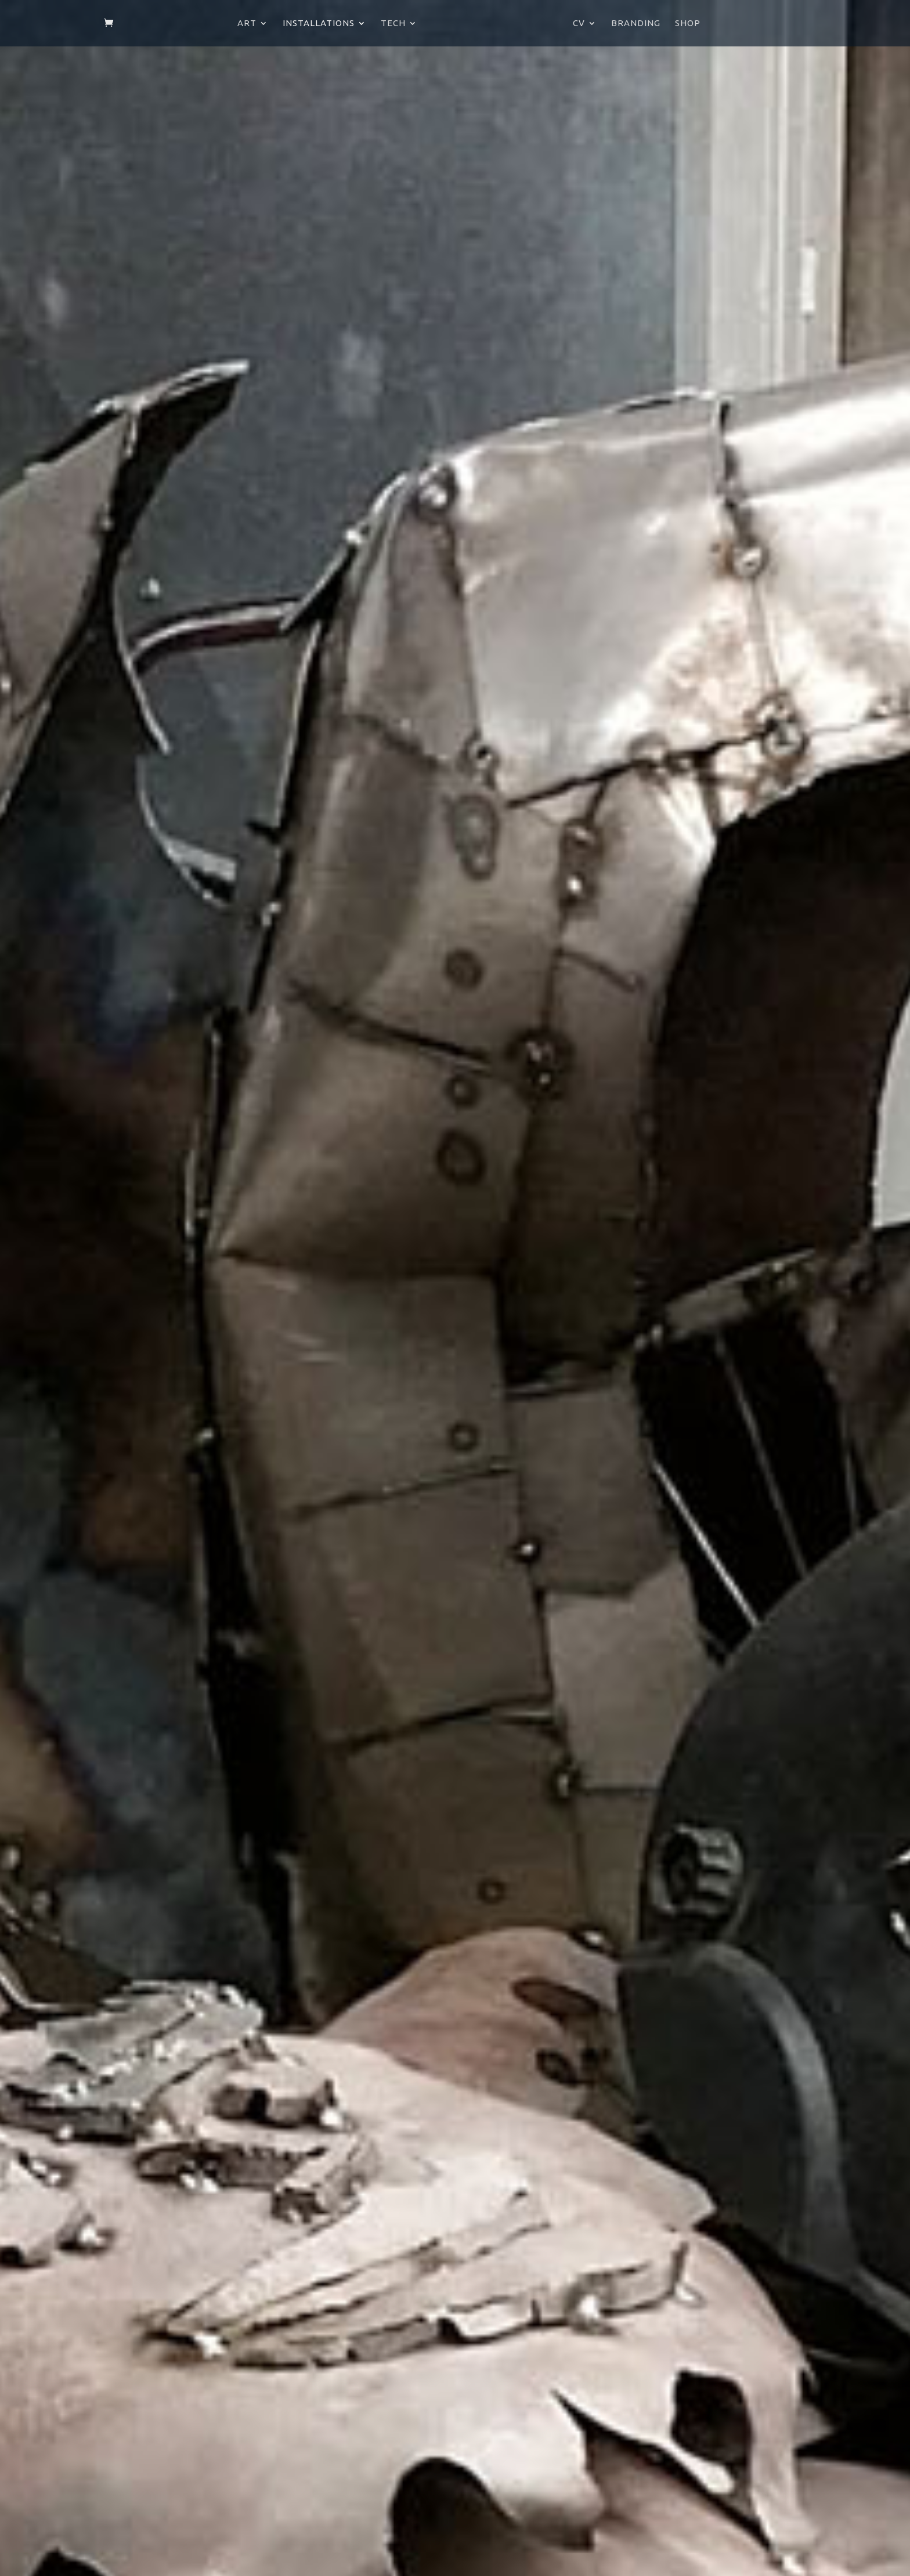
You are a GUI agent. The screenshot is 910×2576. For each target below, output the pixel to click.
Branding (635, 23)
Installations (319, 23)
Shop (687, 23)
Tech (393, 23)
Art (247, 23)
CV (579, 23)
